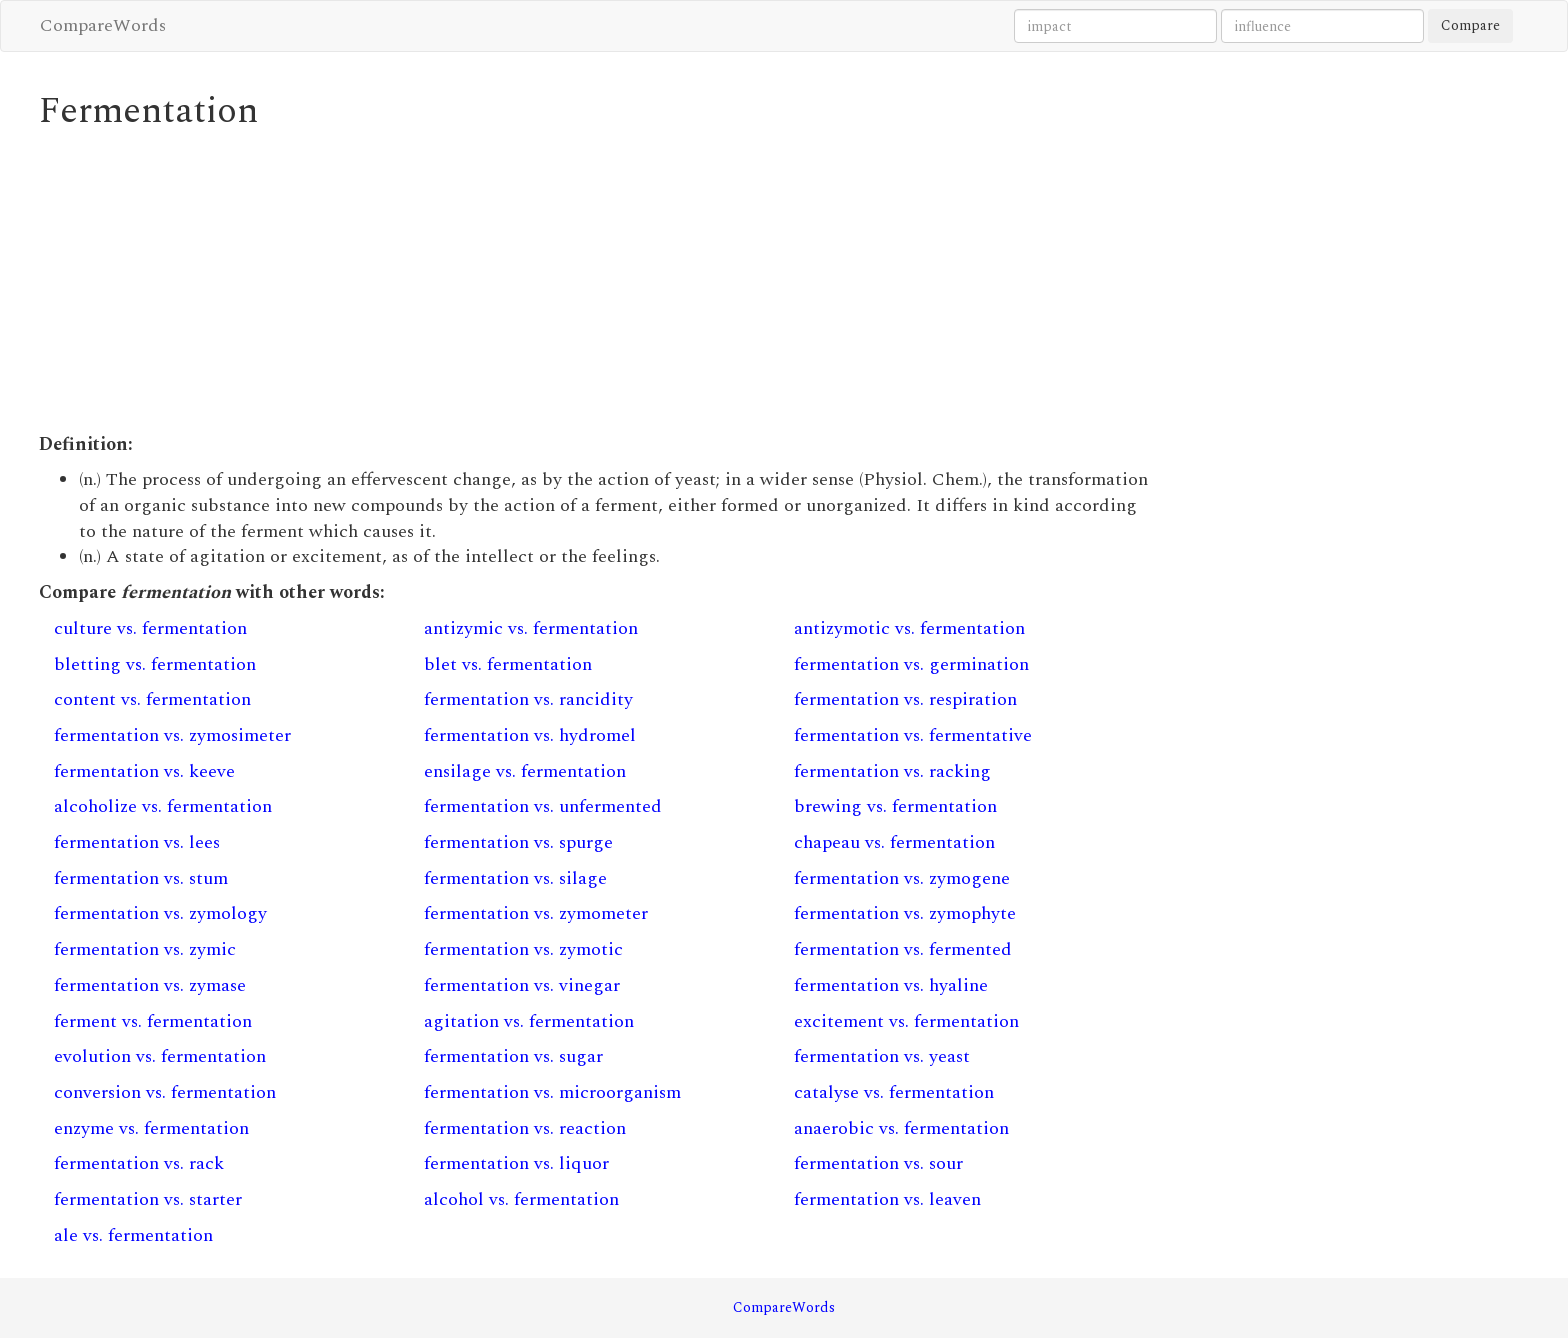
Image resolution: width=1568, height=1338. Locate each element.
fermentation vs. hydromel (530, 735)
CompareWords (103, 25)
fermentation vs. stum (141, 878)
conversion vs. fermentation (165, 1092)
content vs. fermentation (152, 699)
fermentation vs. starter (148, 1199)
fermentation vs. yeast (882, 1056)
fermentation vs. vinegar (522, 985)
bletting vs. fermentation (155, 664)
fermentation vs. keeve (144, 771)
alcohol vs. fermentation (521, 1199)
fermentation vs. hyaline (891, 985)
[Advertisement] (594, 282)
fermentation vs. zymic (145, 949)
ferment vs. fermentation (153, 1021)
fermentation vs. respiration (905, 699)
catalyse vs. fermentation (894, 1092)
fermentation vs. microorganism (552, 1092)
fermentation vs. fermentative (913, 735)
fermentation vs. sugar (513, 1056)
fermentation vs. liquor (516, 1163)
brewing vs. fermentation (895, 806)
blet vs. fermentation (508, 664)
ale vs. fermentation (133, 1235)
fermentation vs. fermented (903, 949)
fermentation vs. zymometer (536, 913)
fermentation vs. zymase (150, 985)
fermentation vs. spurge (518, 842)
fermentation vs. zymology (160, 913)
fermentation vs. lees (137, 842)
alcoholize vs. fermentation (163, 806)
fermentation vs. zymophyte (905, 913)
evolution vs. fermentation (160, 1056)
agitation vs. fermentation (529, 1021)
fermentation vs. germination (911, 664)
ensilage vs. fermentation (525, 771)
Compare (1470, 25)
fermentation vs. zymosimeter (172, 735)
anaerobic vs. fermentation (901, 1128)
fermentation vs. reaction (525, 1128)
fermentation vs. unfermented (543, 806)
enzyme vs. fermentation (151, 1128)
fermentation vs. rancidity (528, 699)
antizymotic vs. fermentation (909, 628)
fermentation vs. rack (139, 1163)
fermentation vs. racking (892, 771)
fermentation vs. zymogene (902, 878)
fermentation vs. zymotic (523, 949)
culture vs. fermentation (150, 628)
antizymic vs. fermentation (531, 628)
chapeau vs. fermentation (894, 842)
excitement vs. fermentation (906, 1021)
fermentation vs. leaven (887, 1199)
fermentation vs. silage (515, 878)
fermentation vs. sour (878, 1163)
